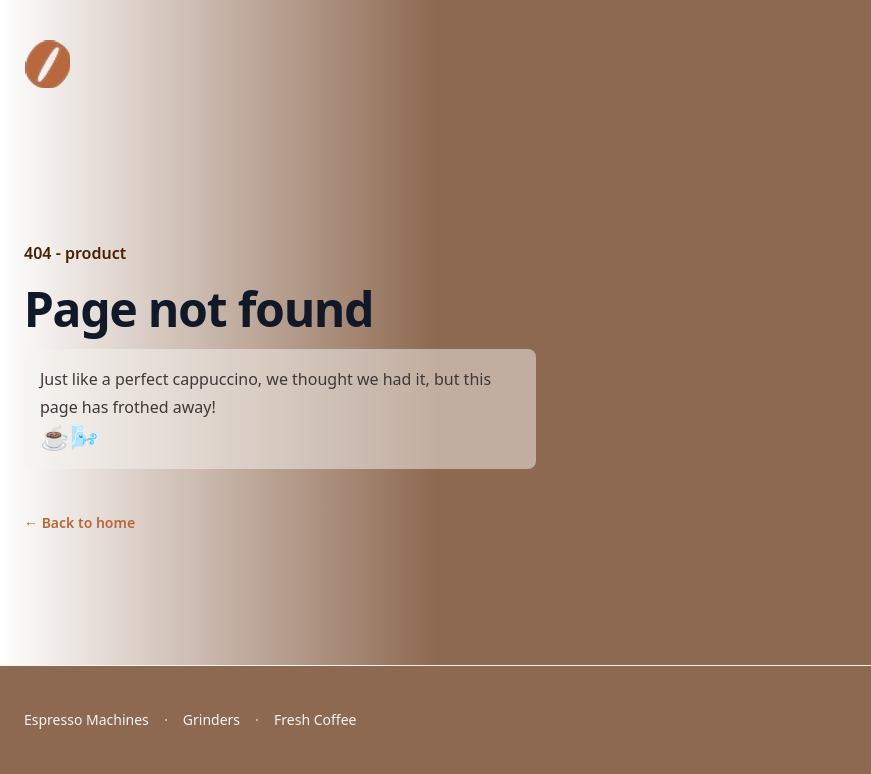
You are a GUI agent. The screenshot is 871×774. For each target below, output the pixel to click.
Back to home (79, 522)
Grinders (211, 719)
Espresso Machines (86, 719)
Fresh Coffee (315, 719)
